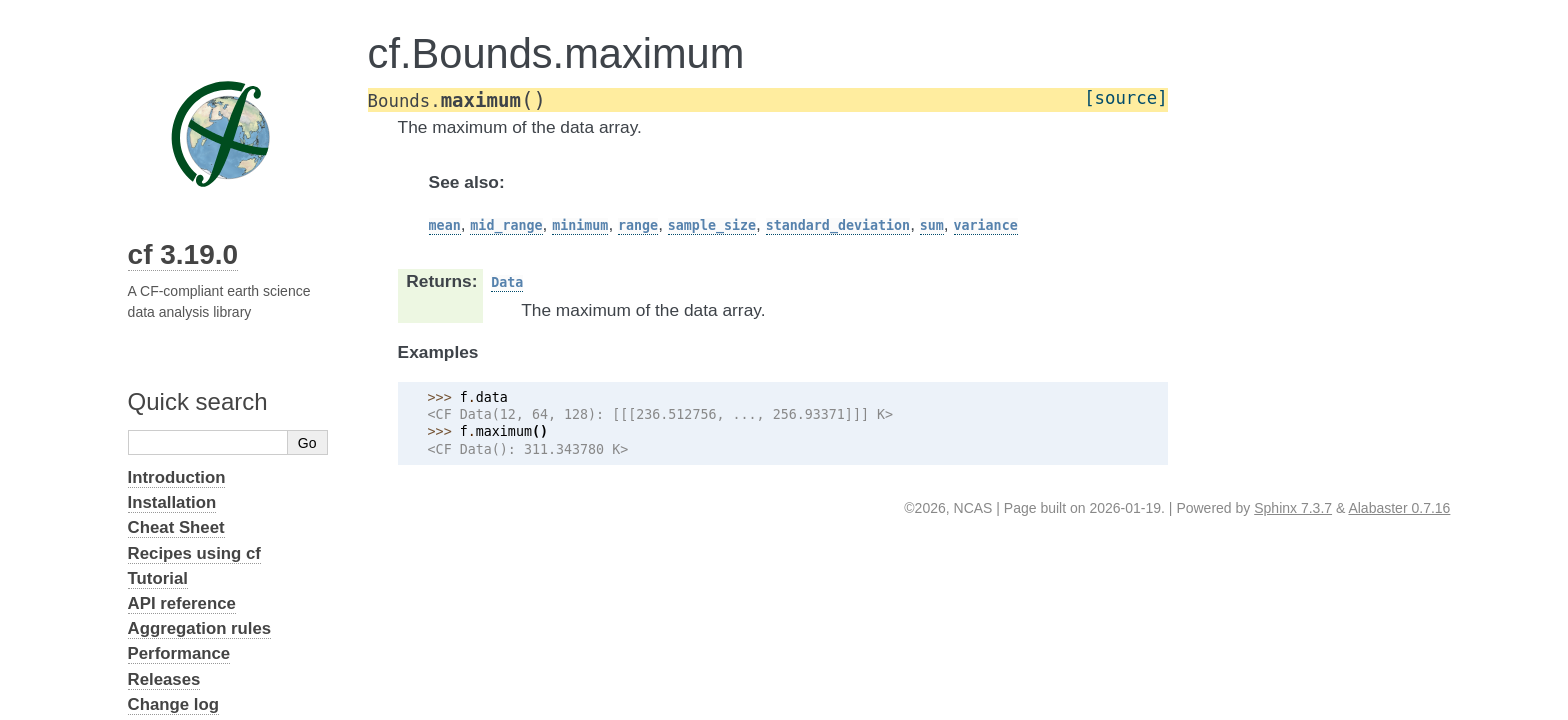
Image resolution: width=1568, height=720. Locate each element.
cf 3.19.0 (183, 254)
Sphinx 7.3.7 (1293, 508)
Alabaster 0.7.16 (1399, 508)
